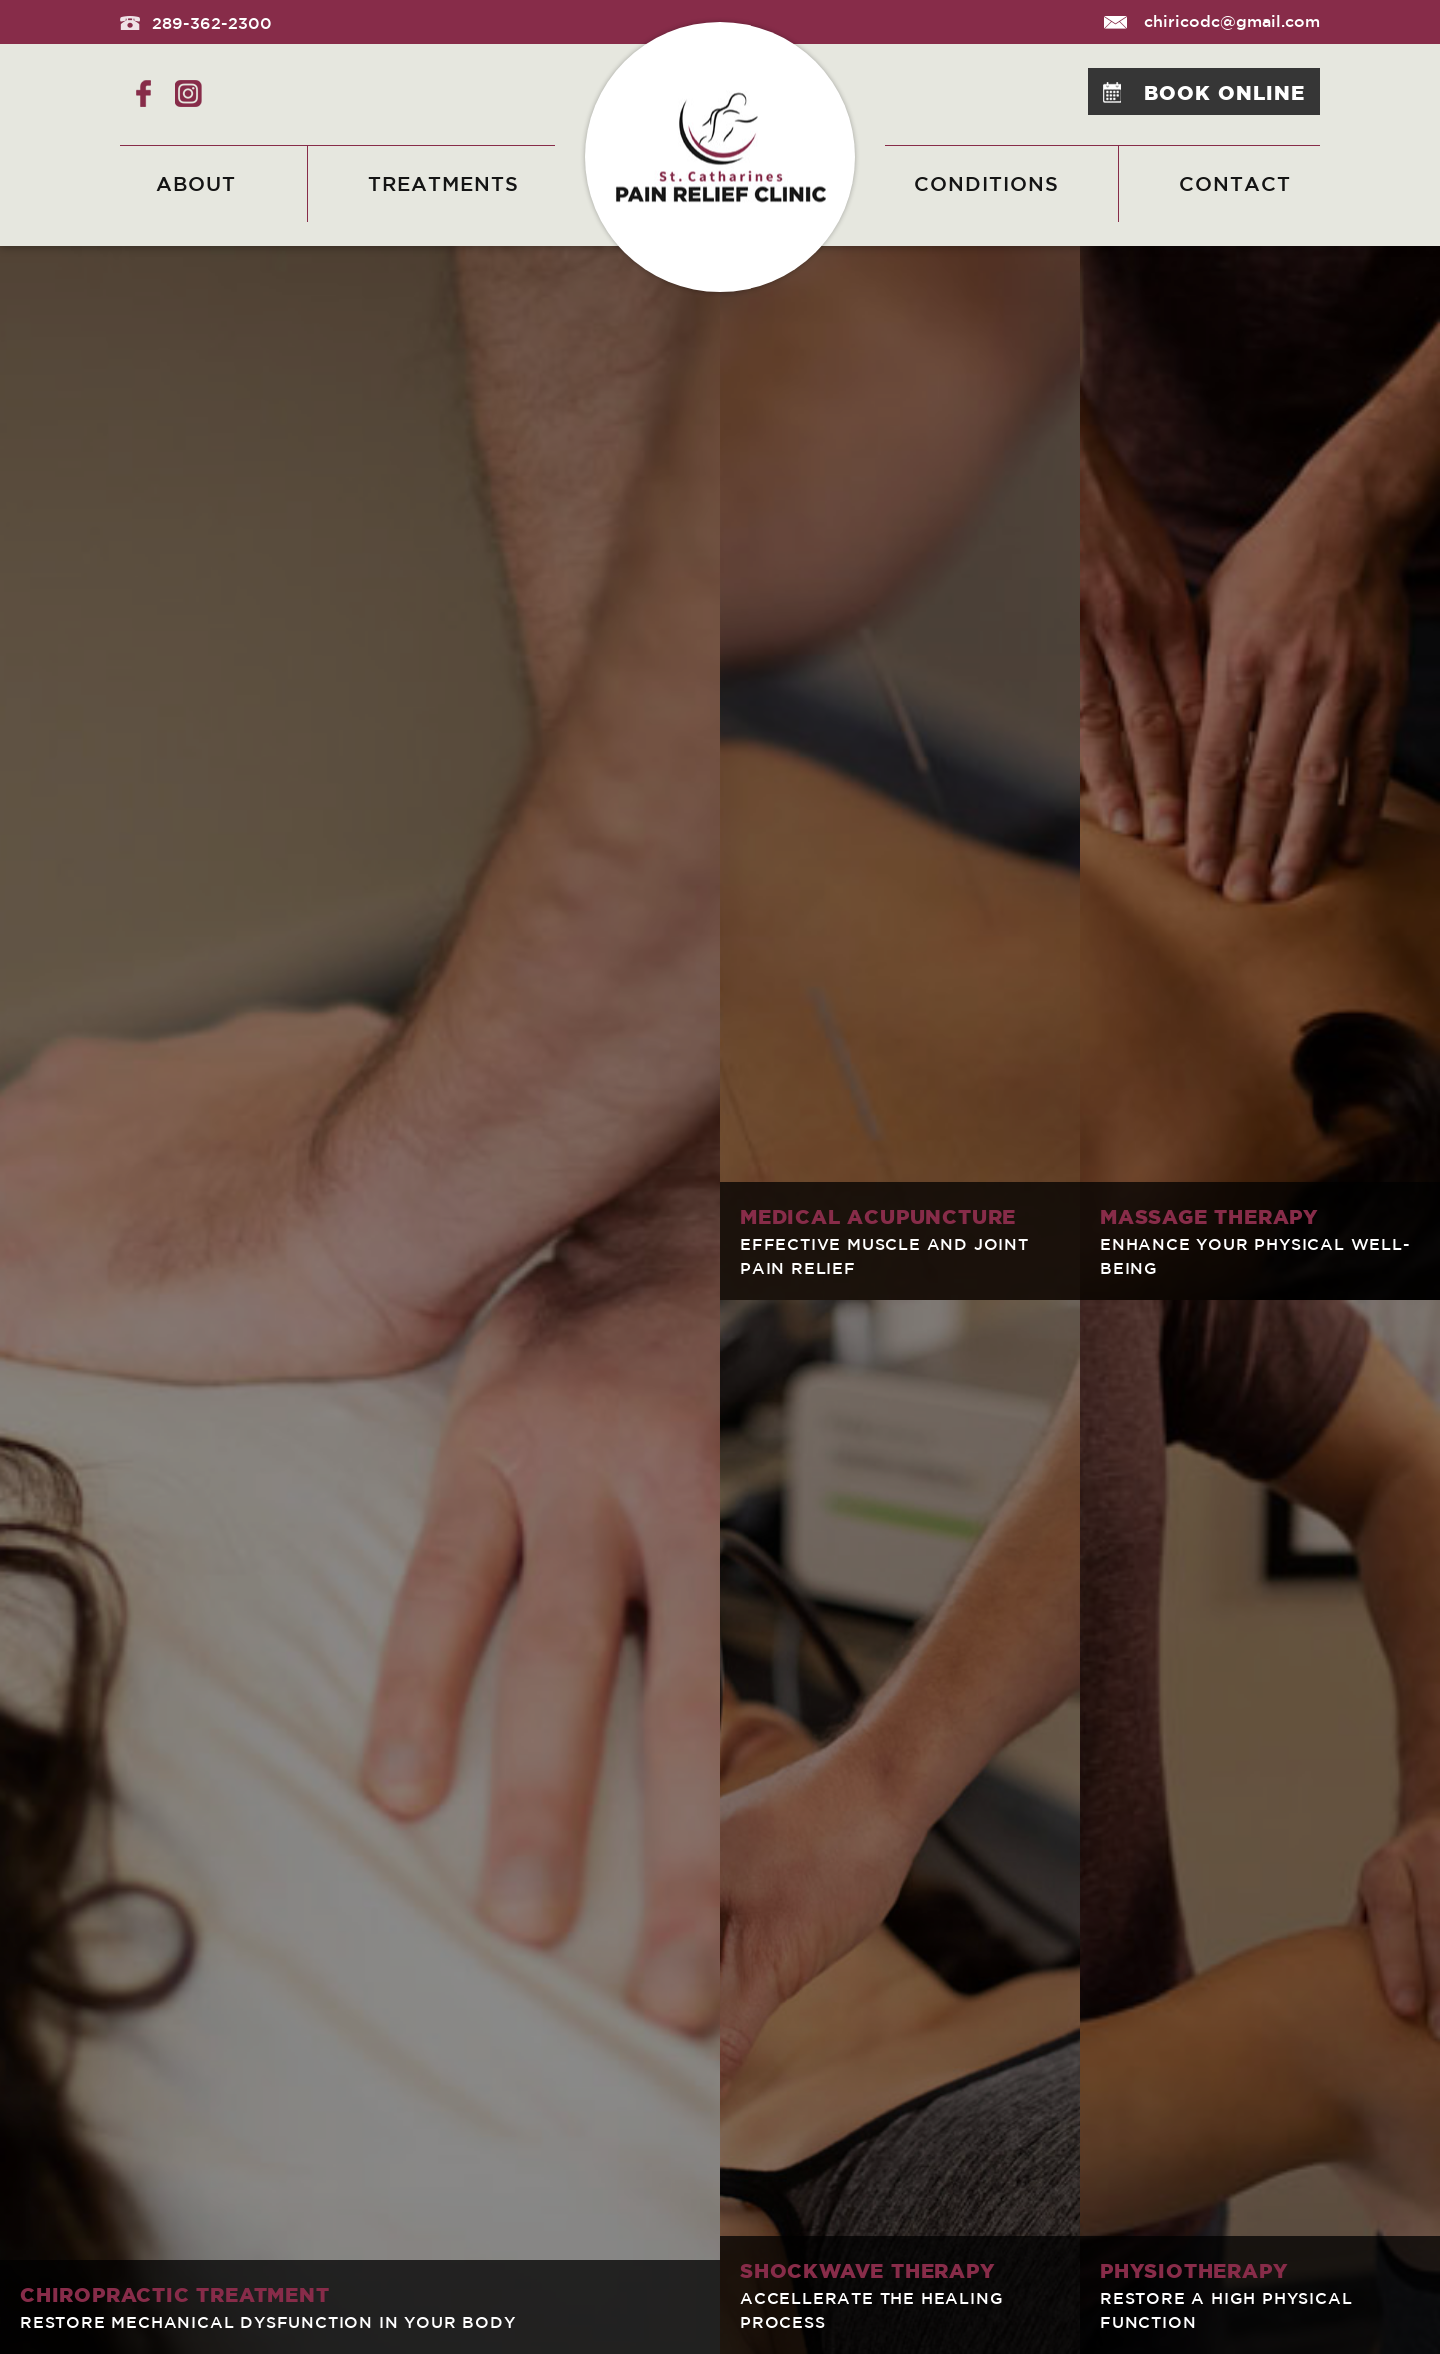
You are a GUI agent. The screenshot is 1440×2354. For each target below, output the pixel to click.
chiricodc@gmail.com (1212, 21)
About (196, 183)
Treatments (443, 183)
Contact (1235, 183)
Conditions (986, 183)
